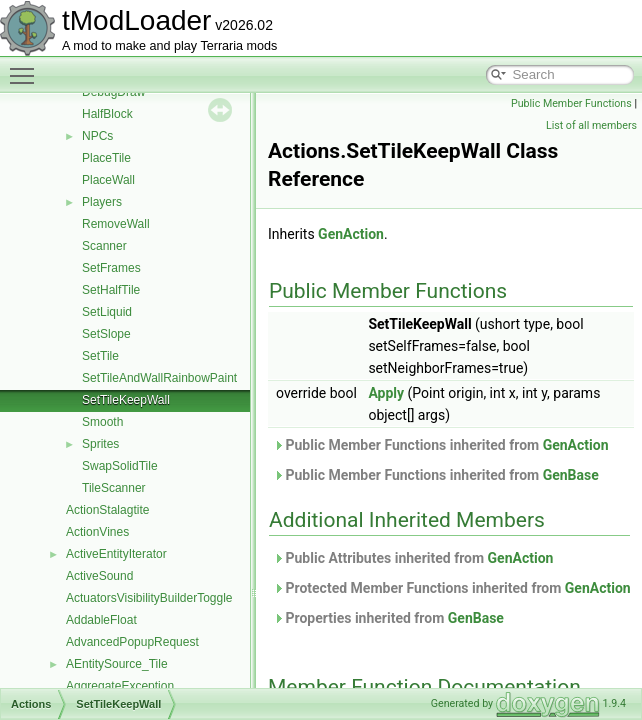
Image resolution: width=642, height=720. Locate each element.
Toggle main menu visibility (27, 67)
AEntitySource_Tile (117, 664)
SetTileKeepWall (126, 400)
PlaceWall (108, 180)
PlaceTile (106, 158)
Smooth (102, 422)
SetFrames (111, 268)
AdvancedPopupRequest (132, 642)
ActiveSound (99, 576)
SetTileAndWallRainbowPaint (159, 378)
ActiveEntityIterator (116, 554)
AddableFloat (101, 620)
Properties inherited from (388, 618)
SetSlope (106, 334)
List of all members (591, 125)
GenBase (571, 475)
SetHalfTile (111, 290)
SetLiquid (107, 312)
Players (102, 202)
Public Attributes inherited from (413, 558)
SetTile (100, 356)
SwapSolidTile (120, 466)
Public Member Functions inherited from (441, 445)
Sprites (100, 444)
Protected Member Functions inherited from (452, 588)
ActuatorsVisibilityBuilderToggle (149, 598)
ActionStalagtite (107, 510)
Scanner (104, 246)
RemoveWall (116, 224)
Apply (386, 393)
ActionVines (97, 532)
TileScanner (114, 488)
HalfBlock (107, 114)
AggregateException (120, 686)
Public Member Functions (571, 103)
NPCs (97, 136)
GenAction (351, 234)
